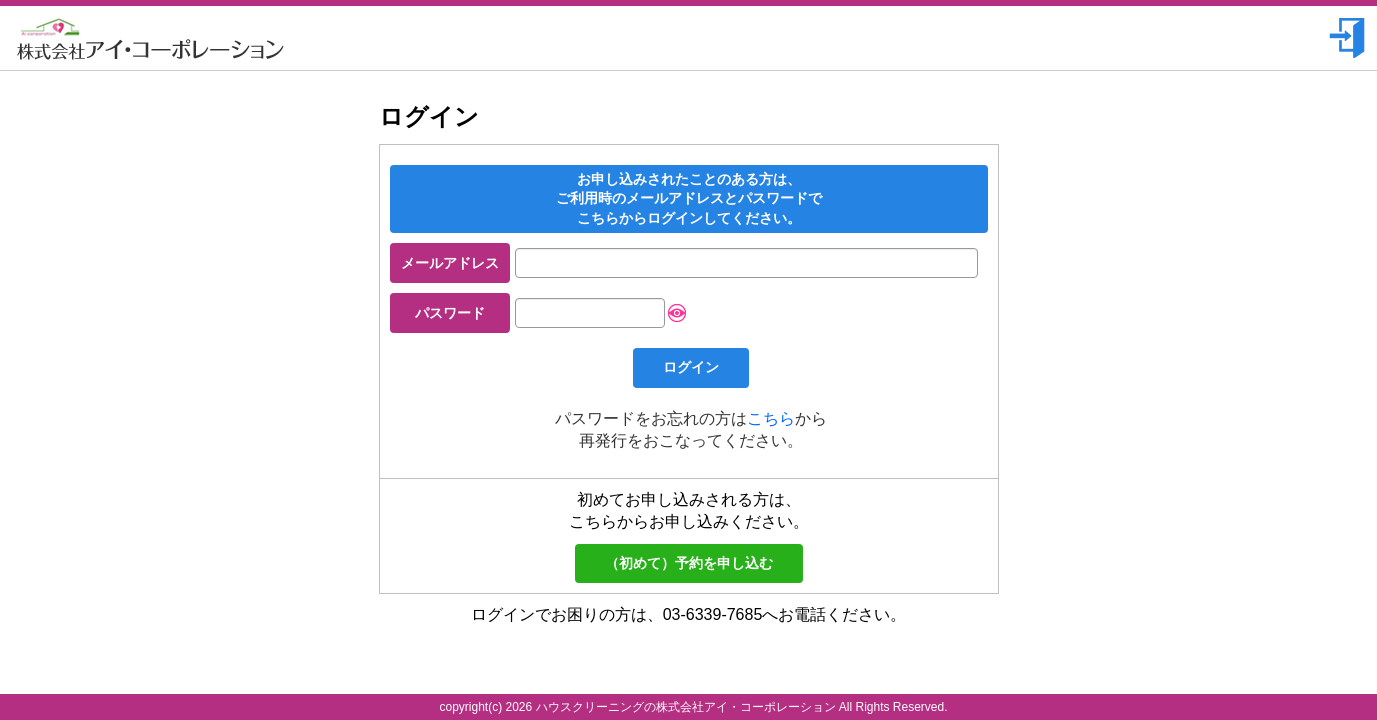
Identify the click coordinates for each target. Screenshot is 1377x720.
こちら (771, 418)
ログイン (691, 367)
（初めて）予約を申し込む (689, 563)
